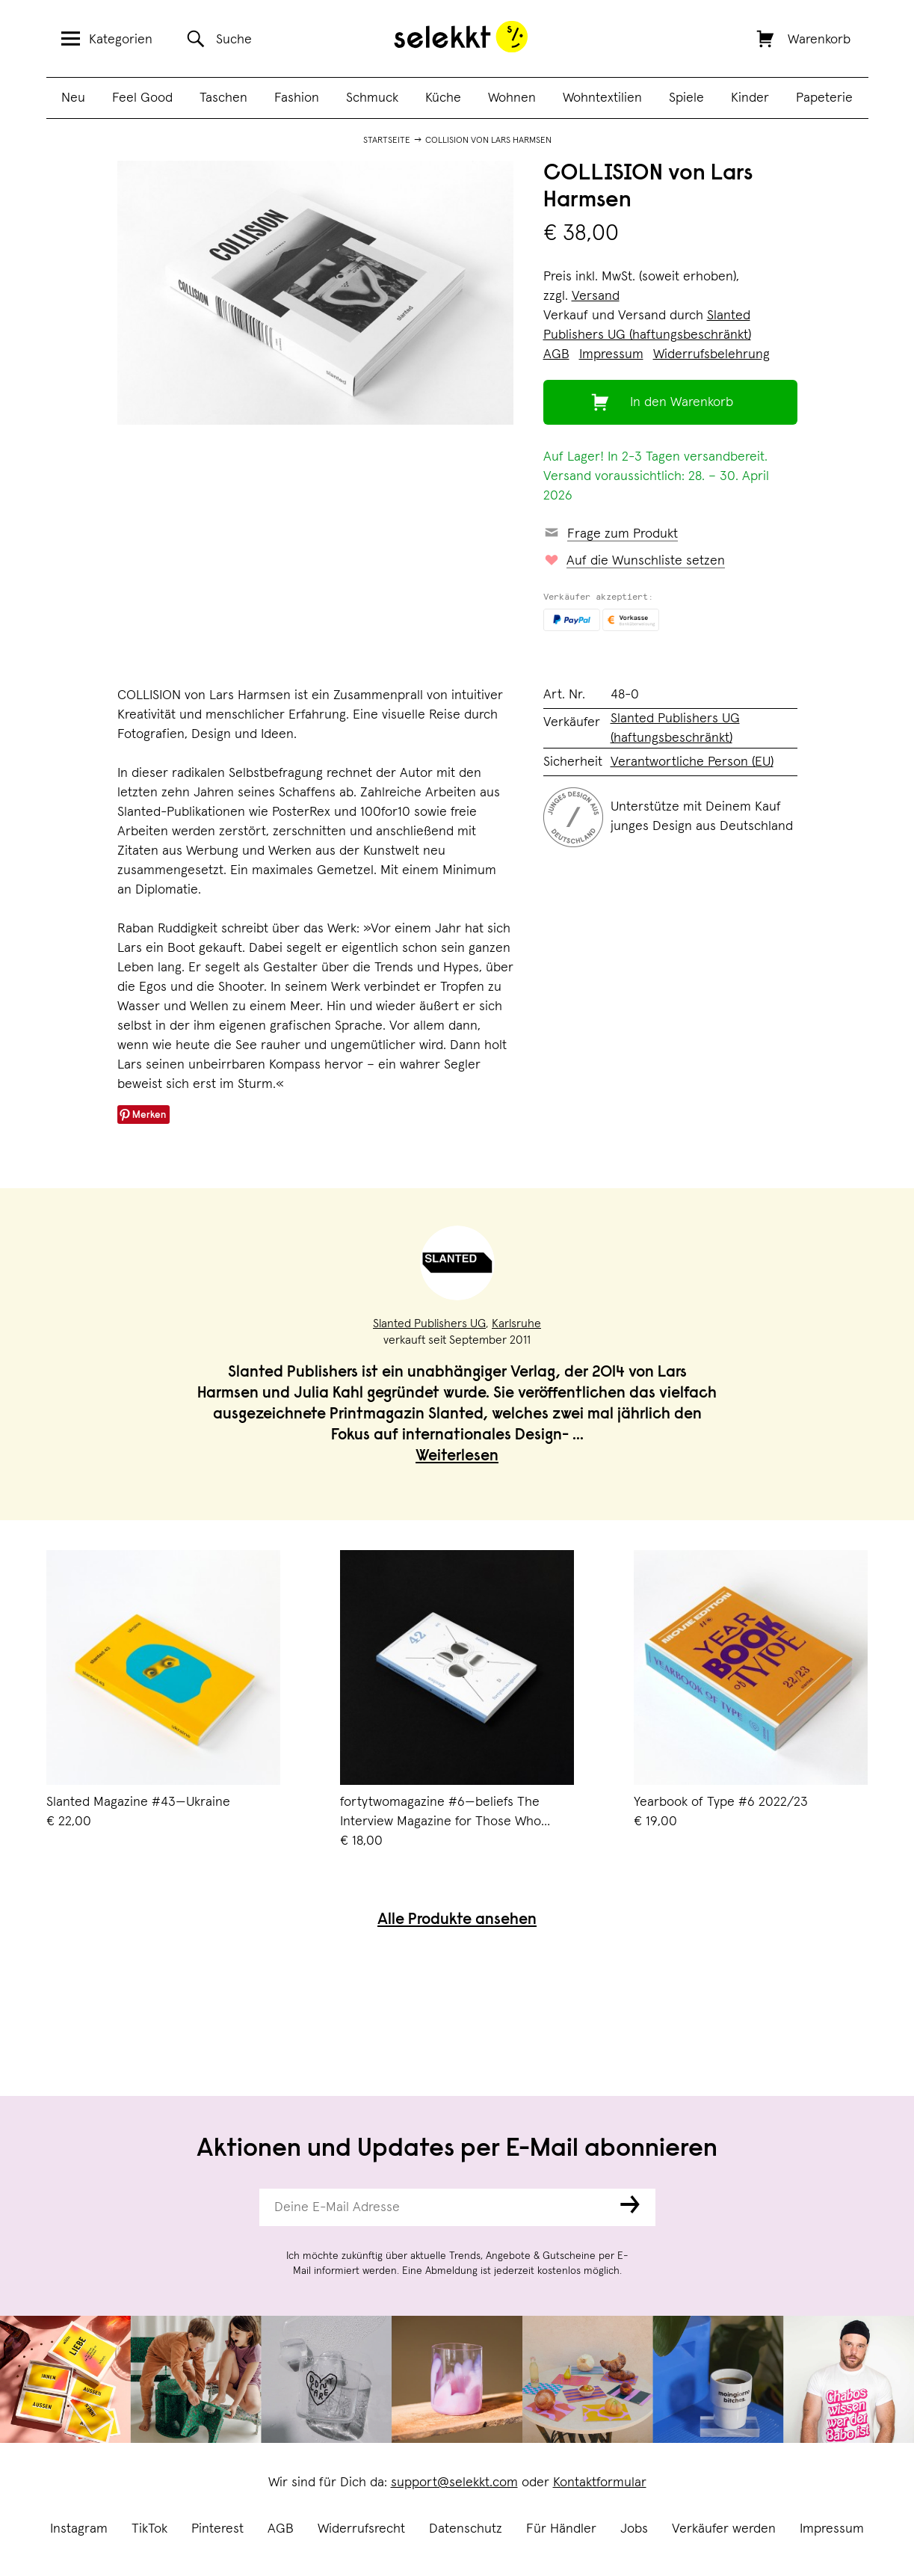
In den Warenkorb (681, 402)
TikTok (149, 2529)
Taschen (223, 98)
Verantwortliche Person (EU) (692, 762)
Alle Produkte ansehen (457, 1920)
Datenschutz (465, 2529)
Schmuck (372, 98)
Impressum (832, 2529)
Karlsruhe (516, 1324)
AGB (281, 2529)
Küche (443, 98)
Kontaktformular (599, 2482)
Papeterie (824, 98)
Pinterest (217, 2529)
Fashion (296, 98)
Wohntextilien (602, 98)
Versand (596, 296)
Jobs (634, 2529)
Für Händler (561, 2529)
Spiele (686, 98)
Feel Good (142, 98)
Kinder (750, 98)
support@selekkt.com (454, 2482)
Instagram (79, 2529)
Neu (73, 98)
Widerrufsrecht (361, 2529)
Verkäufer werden (724, 2529)
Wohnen (512, 98)
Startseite (386, 140)
